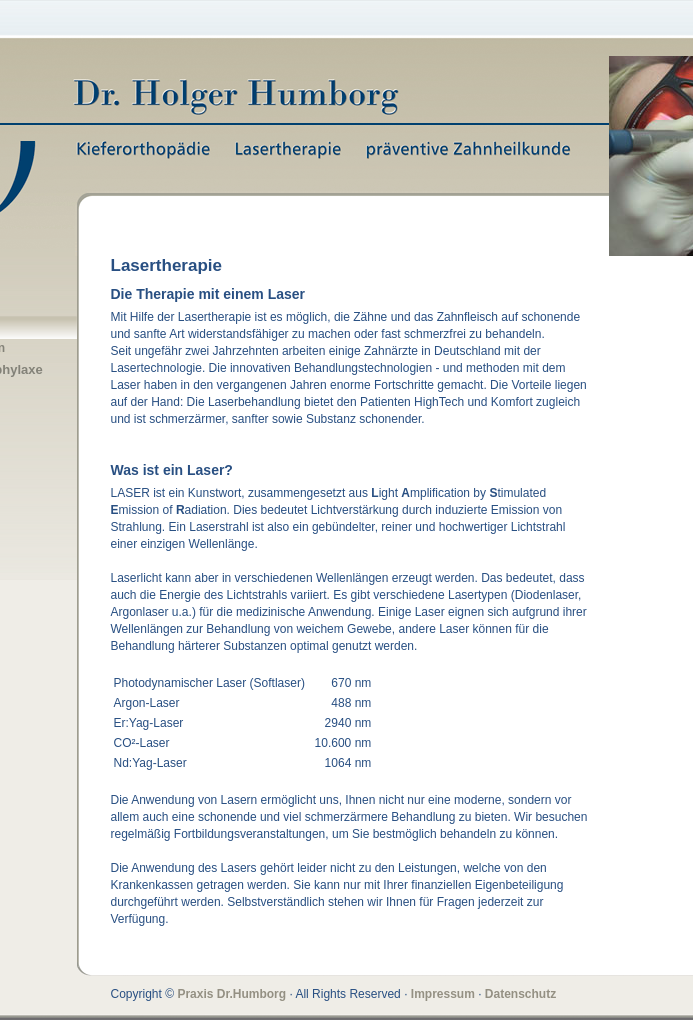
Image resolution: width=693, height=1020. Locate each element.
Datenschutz (520, 994)
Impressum (443, 994)
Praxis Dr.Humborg (231, 994)
